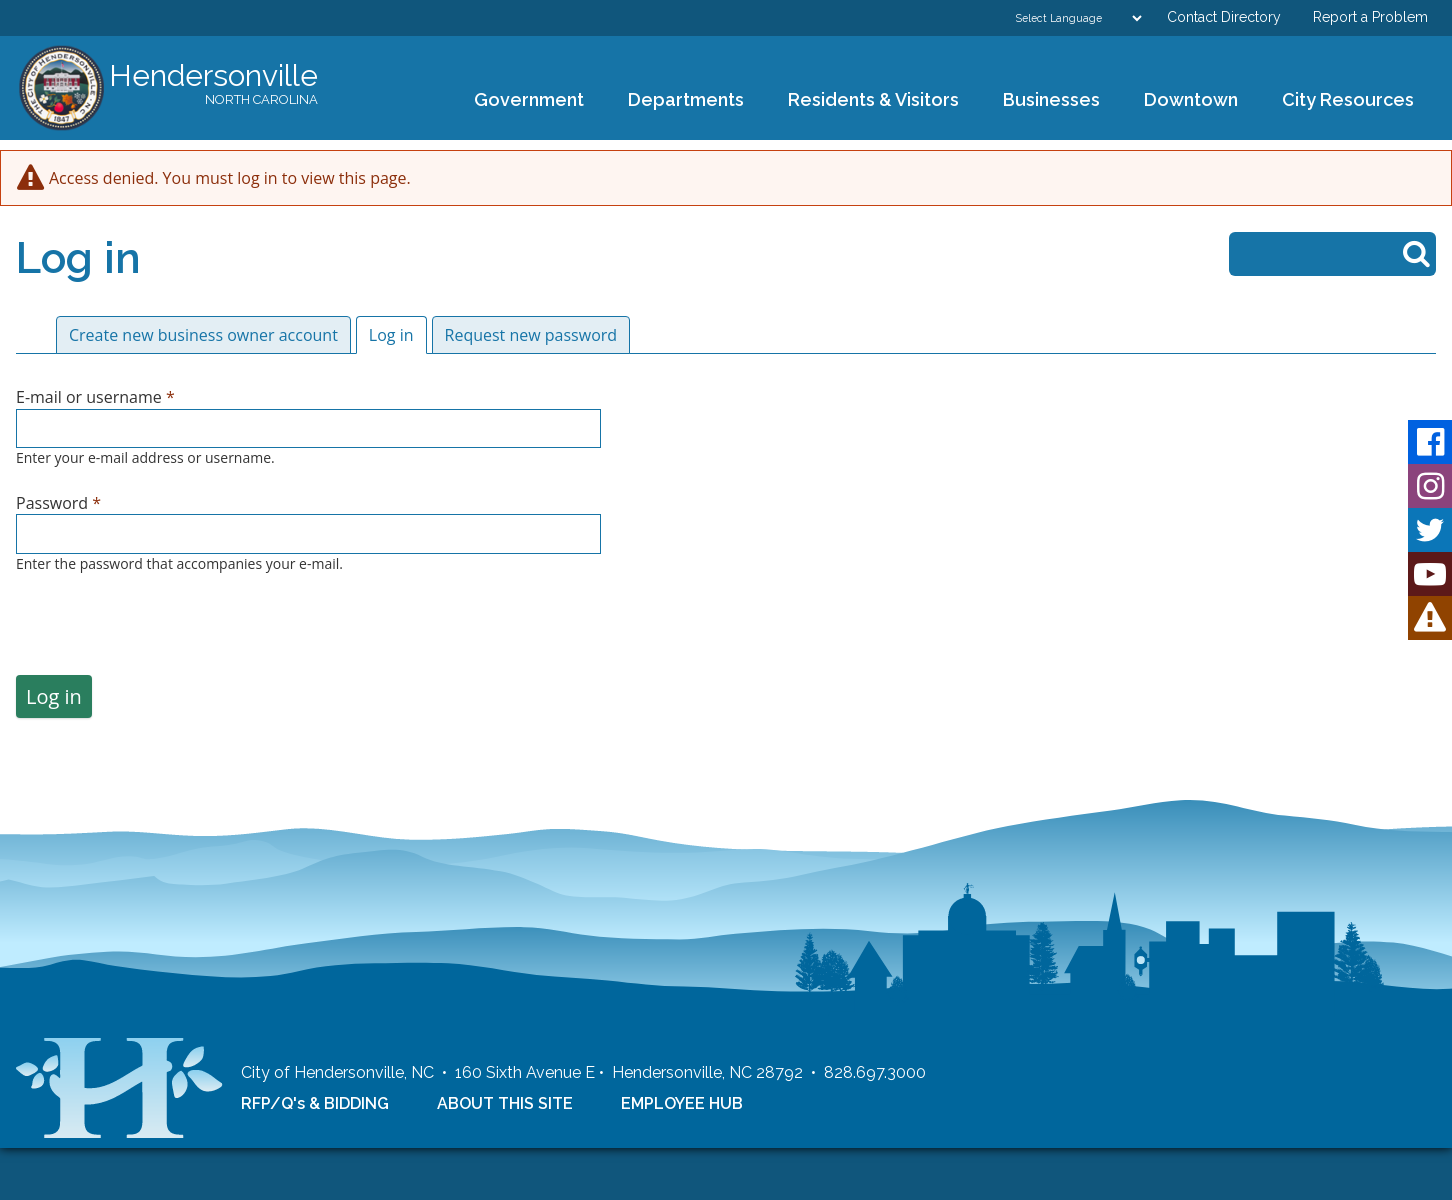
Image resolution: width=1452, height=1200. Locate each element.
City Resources (1348, 99)
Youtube (1430, 574)
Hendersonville (213, 85)
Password (58, 503)
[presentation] (168, 636)
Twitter (1430, 530)
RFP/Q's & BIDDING (315, 1154)
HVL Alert (1430, 618)
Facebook (1430, 442)
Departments (679, 101)
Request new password (531, 335)
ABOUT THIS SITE (505, 1154)
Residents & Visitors (867, 101)
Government (522, 101)
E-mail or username (95, 397)
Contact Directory (1224, 17)
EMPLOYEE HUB (682, 1154)
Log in (398, 335)
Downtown (1184, 101)
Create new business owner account (203, 335)
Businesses (1045, 101)
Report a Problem (1370, 17)
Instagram (1430, 486)
